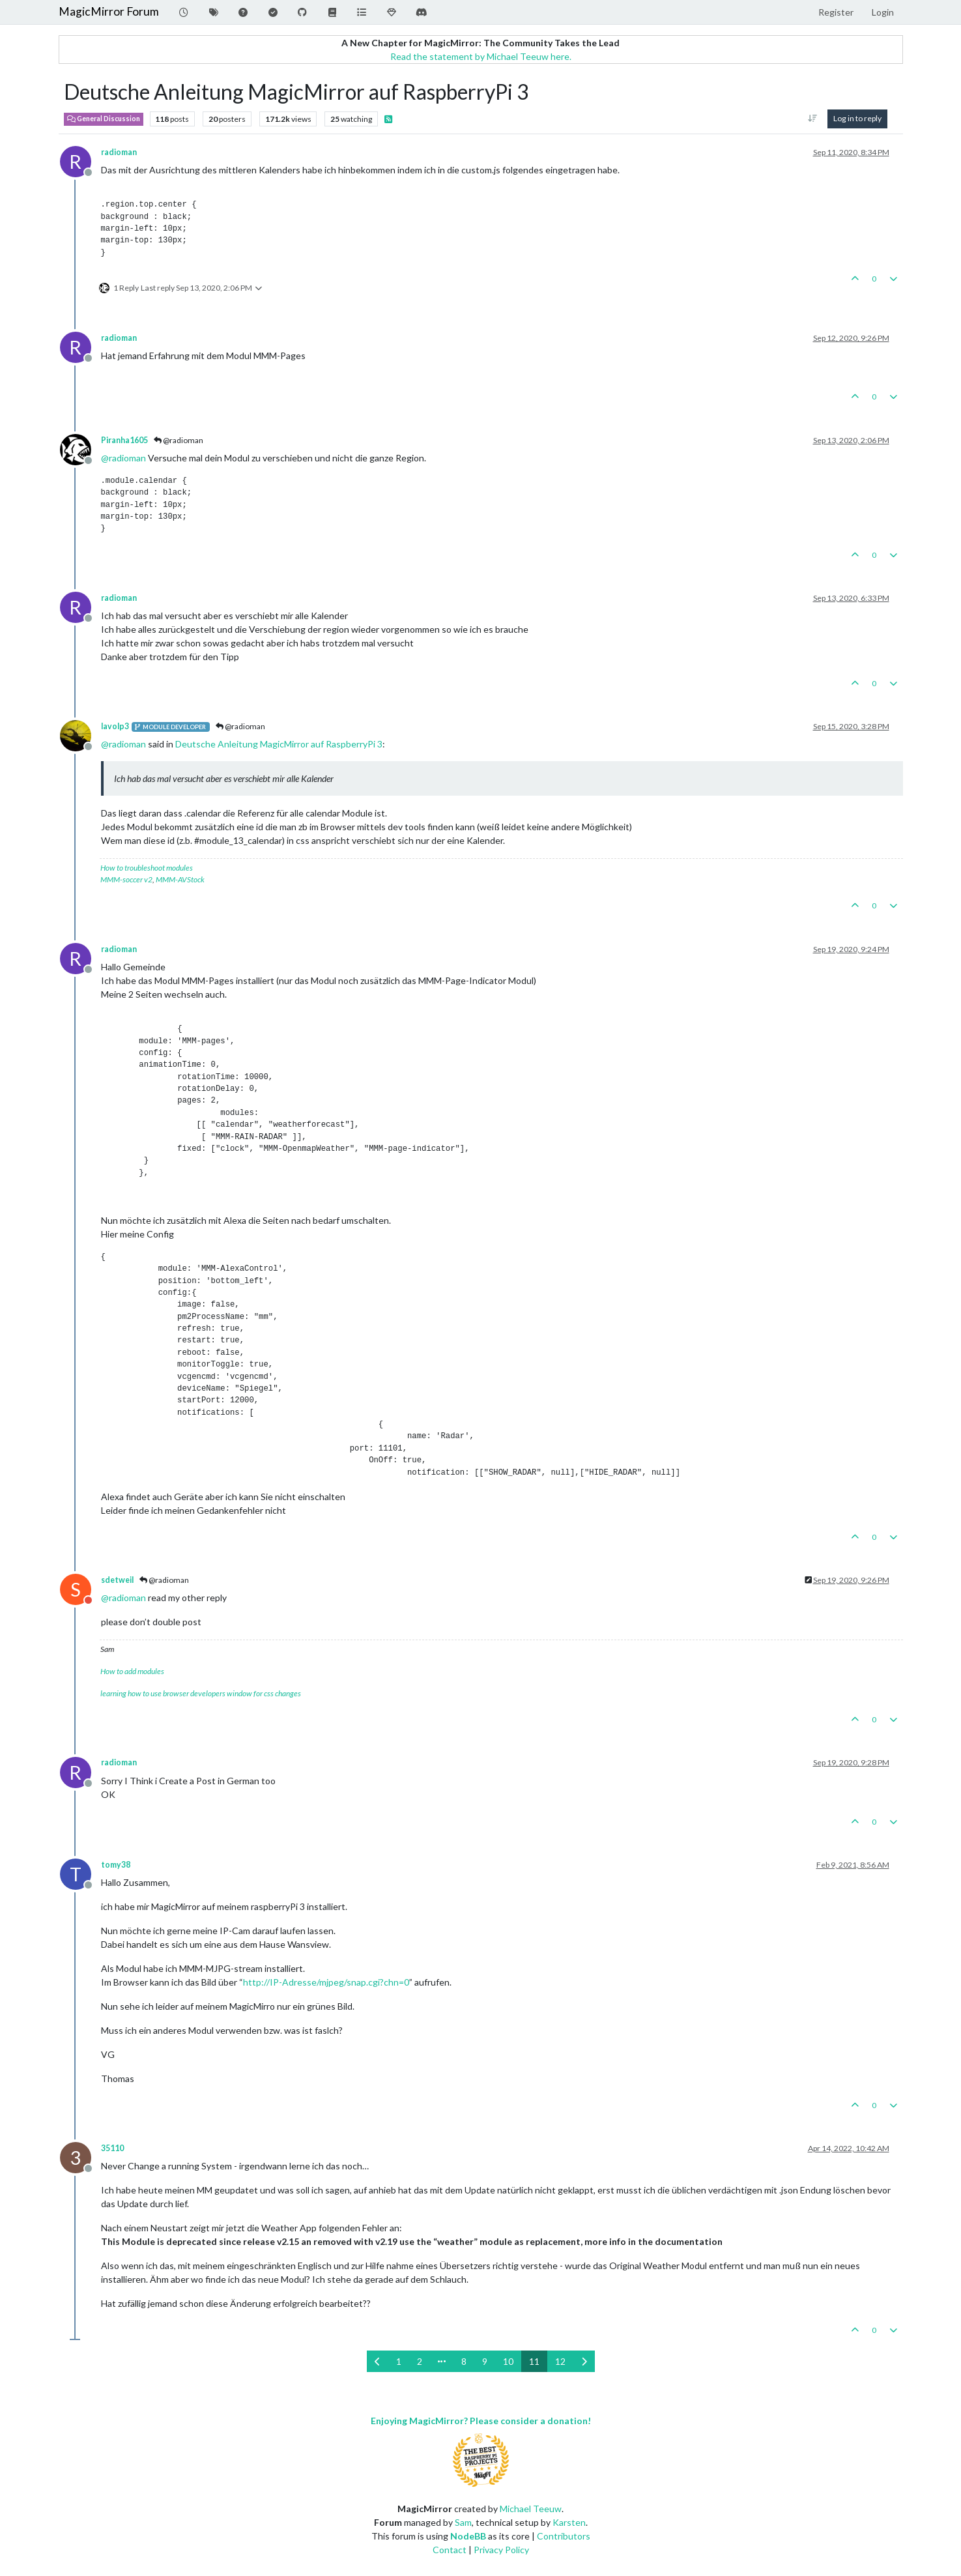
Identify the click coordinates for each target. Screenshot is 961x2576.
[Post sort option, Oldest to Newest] (812, 118)
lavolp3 (115, 726)
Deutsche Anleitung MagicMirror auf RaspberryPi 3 (278, 743)
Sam (463, 2522)
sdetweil (117, 1580)
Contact (449, 2549)
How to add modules (132, 1671)
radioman (119, 152)
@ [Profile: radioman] (123, 457)
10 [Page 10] (508, 2361)
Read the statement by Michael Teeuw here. (480, 56)
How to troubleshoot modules (146, 868)
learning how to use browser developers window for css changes (200, 1693)
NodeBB (468, 2535)
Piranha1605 (124, 440)
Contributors (563, 2535)
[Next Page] (584, 2361)
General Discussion (103, 119)
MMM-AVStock (180, 879)
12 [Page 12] (560, 2361)
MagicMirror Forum (109, 11)
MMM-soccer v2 (126, 879)
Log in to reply (857, 118)
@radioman (178, 440)
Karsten (569, 2522)
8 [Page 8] (463, 2361)
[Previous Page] (377, 2361)
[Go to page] (441, 2361)
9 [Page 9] (484, 2361)
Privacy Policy (501, 2549)
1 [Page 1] (398, 2361)
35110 (112, 2148)
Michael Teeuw (531, 2508)
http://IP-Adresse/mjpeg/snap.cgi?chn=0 (326, 1982)
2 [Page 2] (419, 2361)
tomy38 (115, 1865)
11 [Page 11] (534, 2361)
